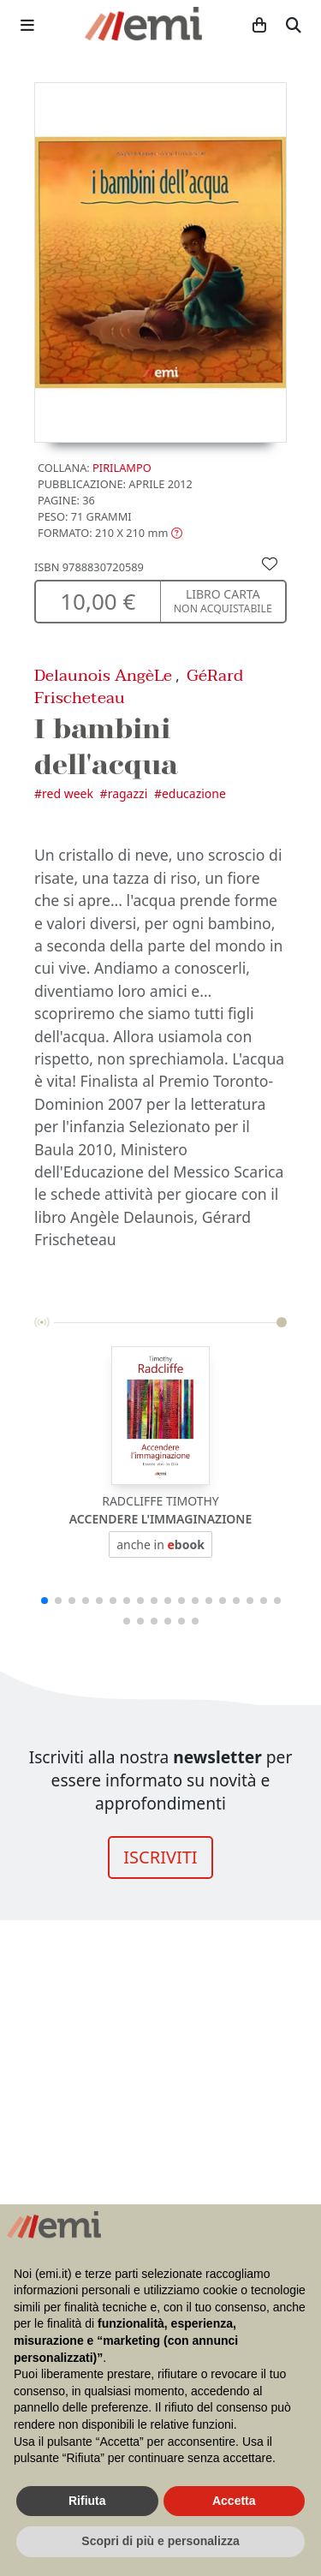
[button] (110, 532)
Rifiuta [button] (87, 2500)
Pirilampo (122, 467)
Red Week (67, 793)
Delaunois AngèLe (103, 675)
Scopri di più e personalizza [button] (160, 2541)
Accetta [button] (234, 2500)
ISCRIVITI (160, 1857)
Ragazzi (128, 793)
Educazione (194, 793)
